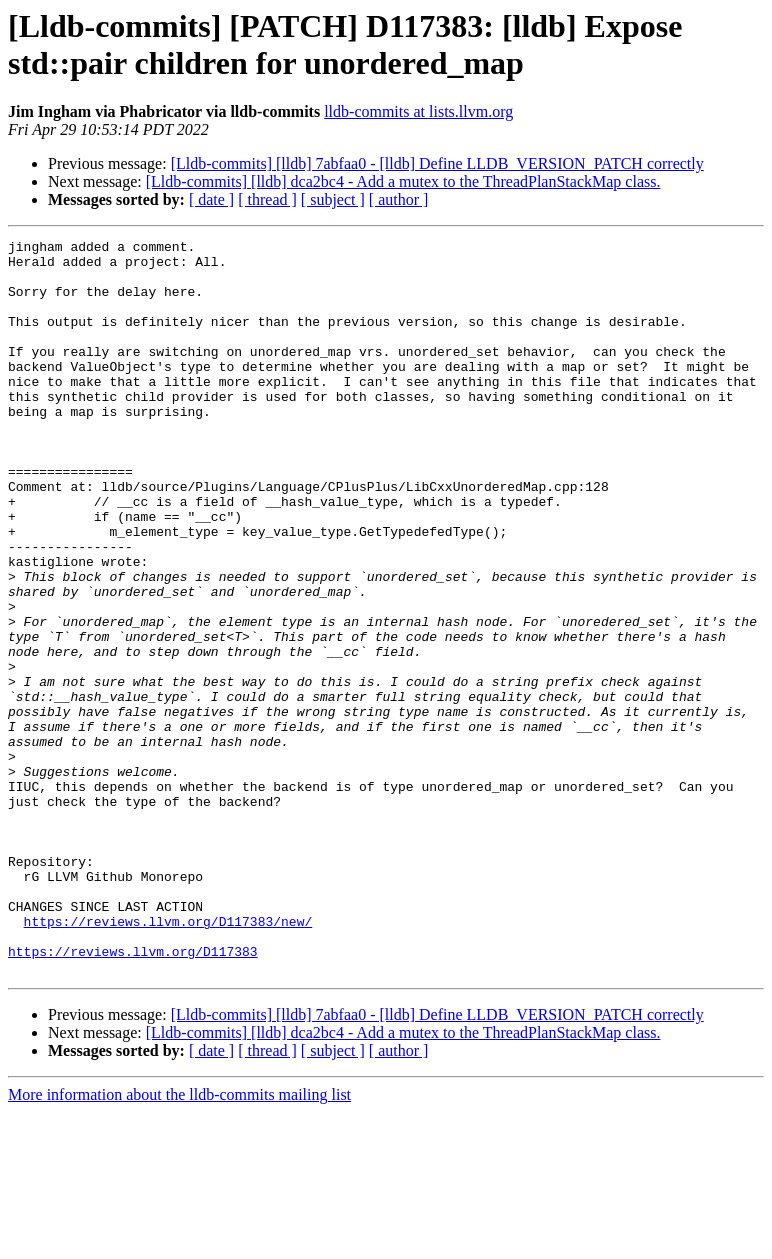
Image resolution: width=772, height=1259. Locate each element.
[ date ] (211, 199)
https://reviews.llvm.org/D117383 (133, 1095)
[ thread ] (267, 199)
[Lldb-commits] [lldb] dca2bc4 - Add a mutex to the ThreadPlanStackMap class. (403, 181)
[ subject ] (333, 199)
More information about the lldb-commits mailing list (179, 1241)
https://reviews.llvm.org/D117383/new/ (168, 1059)
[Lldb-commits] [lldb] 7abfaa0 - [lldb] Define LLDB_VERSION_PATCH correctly (437, 163)
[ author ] (399, 199)
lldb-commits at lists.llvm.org (418, 111)
